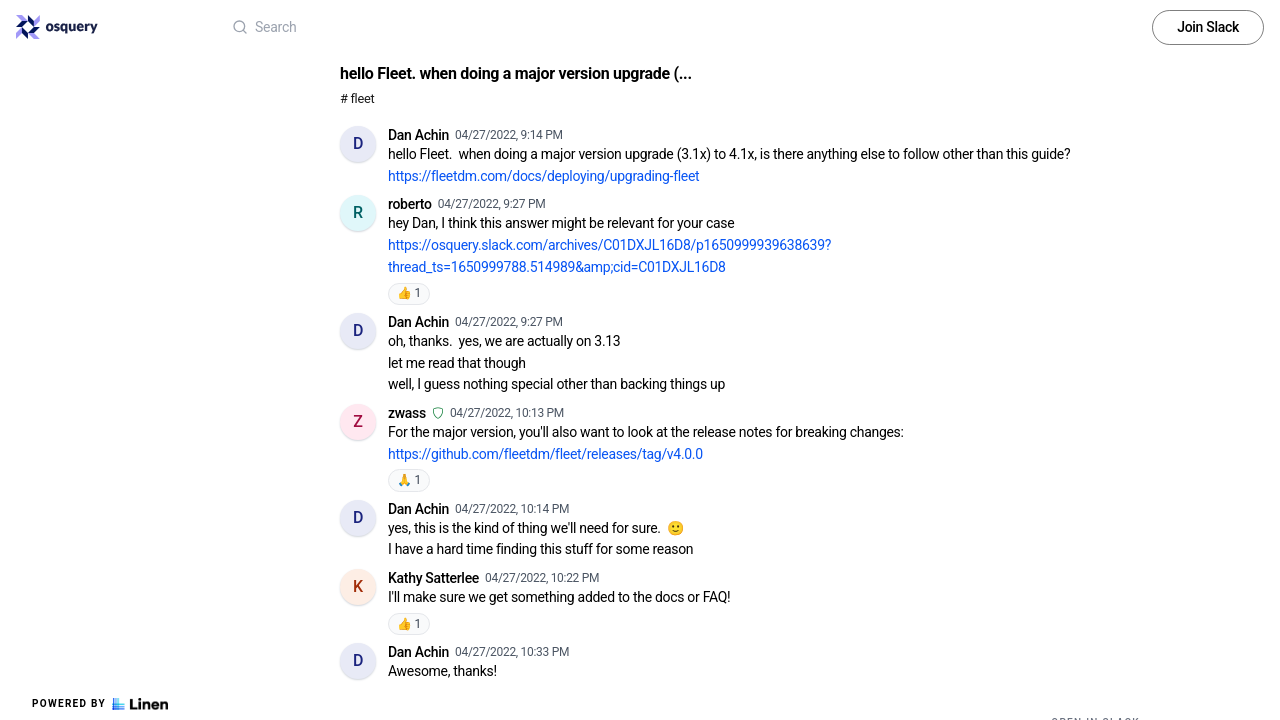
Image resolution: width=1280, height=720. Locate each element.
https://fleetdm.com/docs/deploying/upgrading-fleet (543, 176)
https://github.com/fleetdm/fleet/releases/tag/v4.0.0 (545, 454)
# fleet (357, 98)
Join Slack (1208, 27)
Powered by (100, 704)
